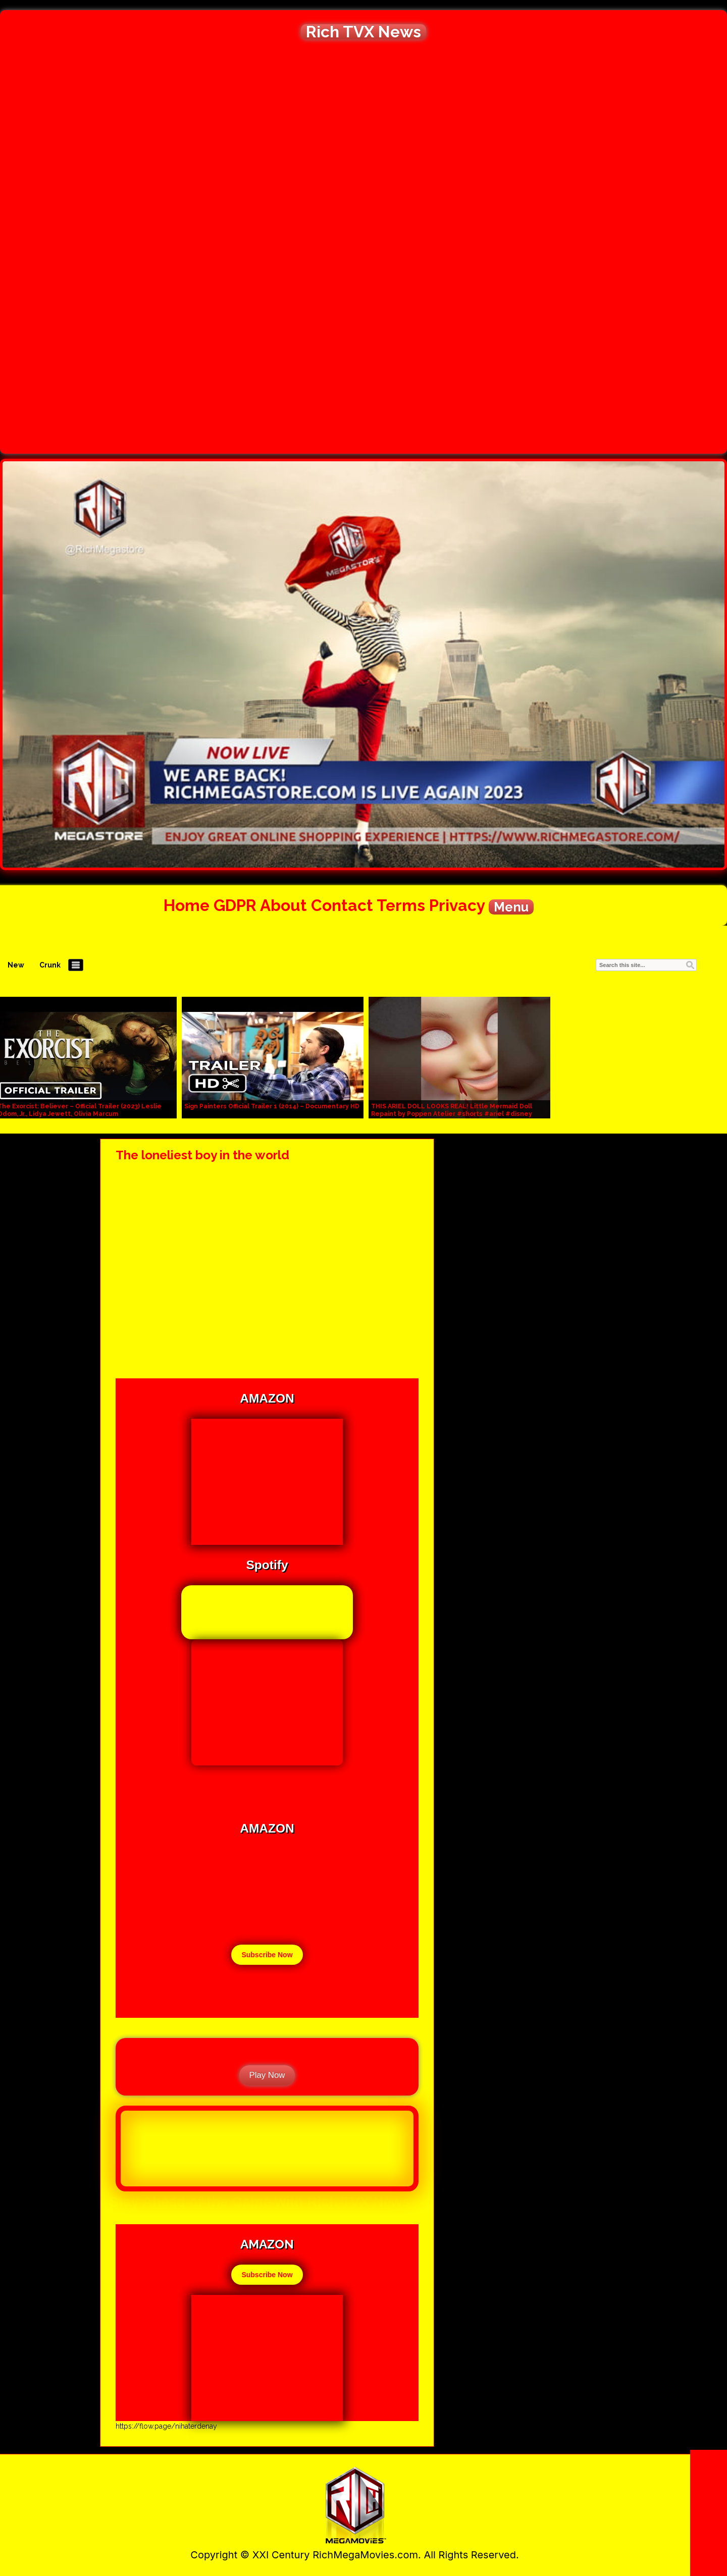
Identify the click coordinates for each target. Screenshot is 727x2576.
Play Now (267, 2075)
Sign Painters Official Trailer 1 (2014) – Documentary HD (271, 1106)
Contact (342, 905)
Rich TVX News (363, 31)
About (283, 905)
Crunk (50, 965)
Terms (401, 905)
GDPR (235, 905)
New (16, 965)
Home (187, 905)
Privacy (457, 905)
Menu (511, 907)
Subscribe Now (266, 1955)
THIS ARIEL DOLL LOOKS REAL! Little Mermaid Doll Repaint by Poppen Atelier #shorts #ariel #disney (451, 1110)
